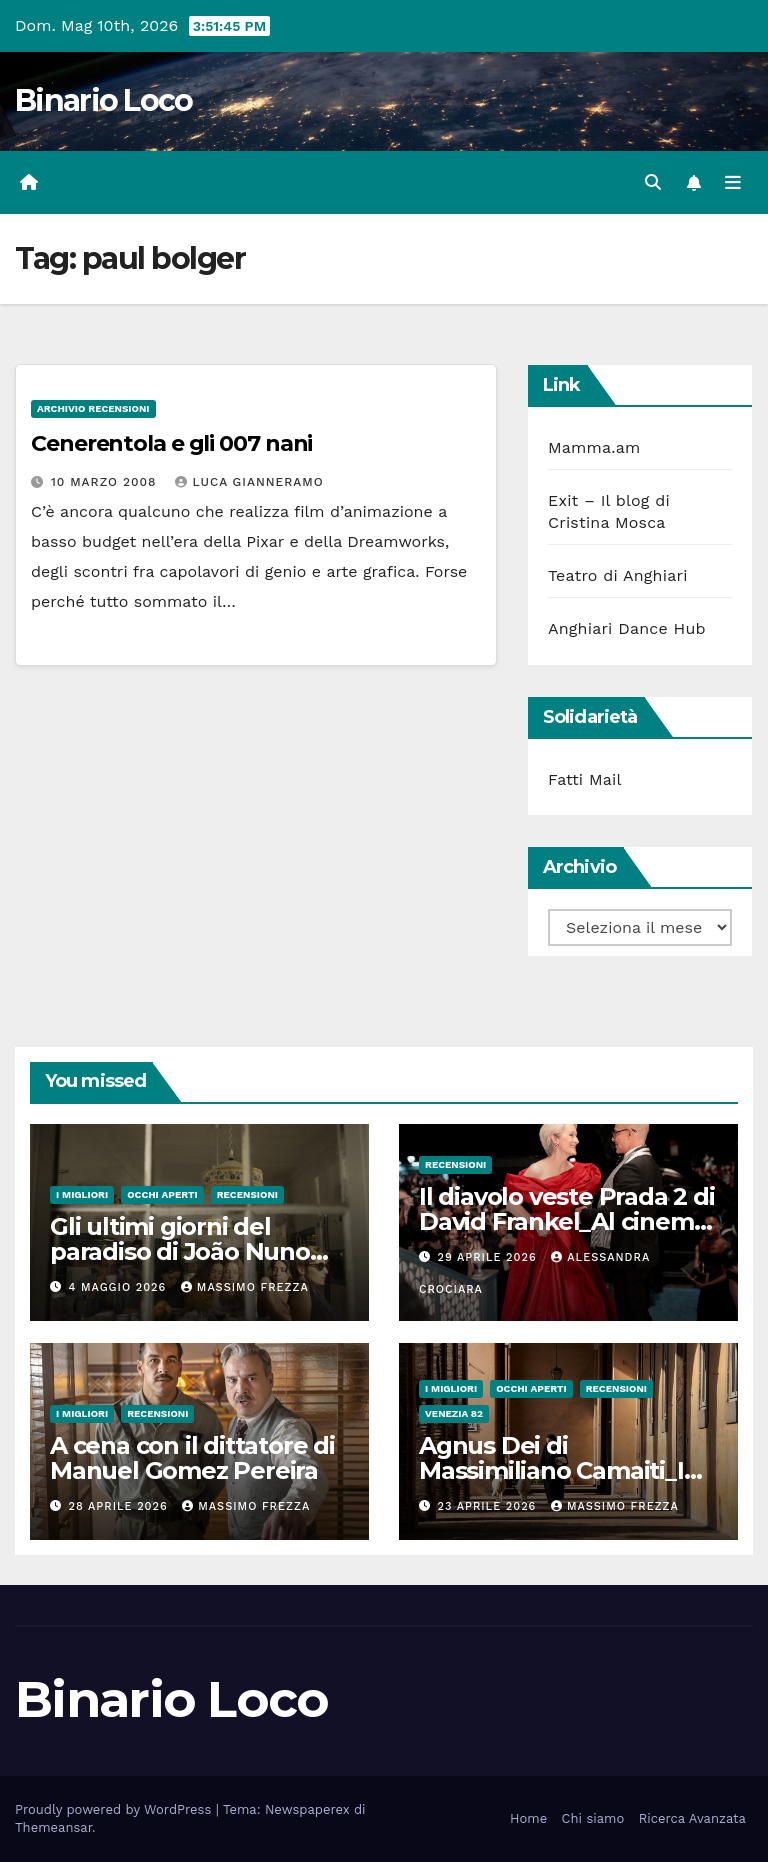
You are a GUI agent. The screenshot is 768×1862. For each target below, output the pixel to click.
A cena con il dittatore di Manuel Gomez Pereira (192, 1458)
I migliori (82, 1194)
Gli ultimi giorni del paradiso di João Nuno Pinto (180, 1251)
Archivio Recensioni (93, 408)
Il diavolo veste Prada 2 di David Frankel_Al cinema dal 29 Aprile (567, 1221)
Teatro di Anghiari (618, 575)
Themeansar (53, 1827)
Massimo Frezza (245, 1287)
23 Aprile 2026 (489, 1506)
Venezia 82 (454, 1413)
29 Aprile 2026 (490, 1257)
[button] (653, 182)
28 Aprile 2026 (121, 1506)
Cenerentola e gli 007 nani (171, 443)
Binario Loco (104, 100)
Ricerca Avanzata (692, 1818)
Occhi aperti (162, 1194)
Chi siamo (593, 1818)
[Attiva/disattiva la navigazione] (733, 183)
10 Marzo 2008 (106, 482)
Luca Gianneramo (249, 482)
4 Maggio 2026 (120, 1287)
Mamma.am (594, 447)
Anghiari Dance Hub (627, 628)
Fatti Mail (585, 779)
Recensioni (247, 1194)
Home (528, 1818)
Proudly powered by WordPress (115, 1809)
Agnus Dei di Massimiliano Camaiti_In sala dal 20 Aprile (559, 1470)
